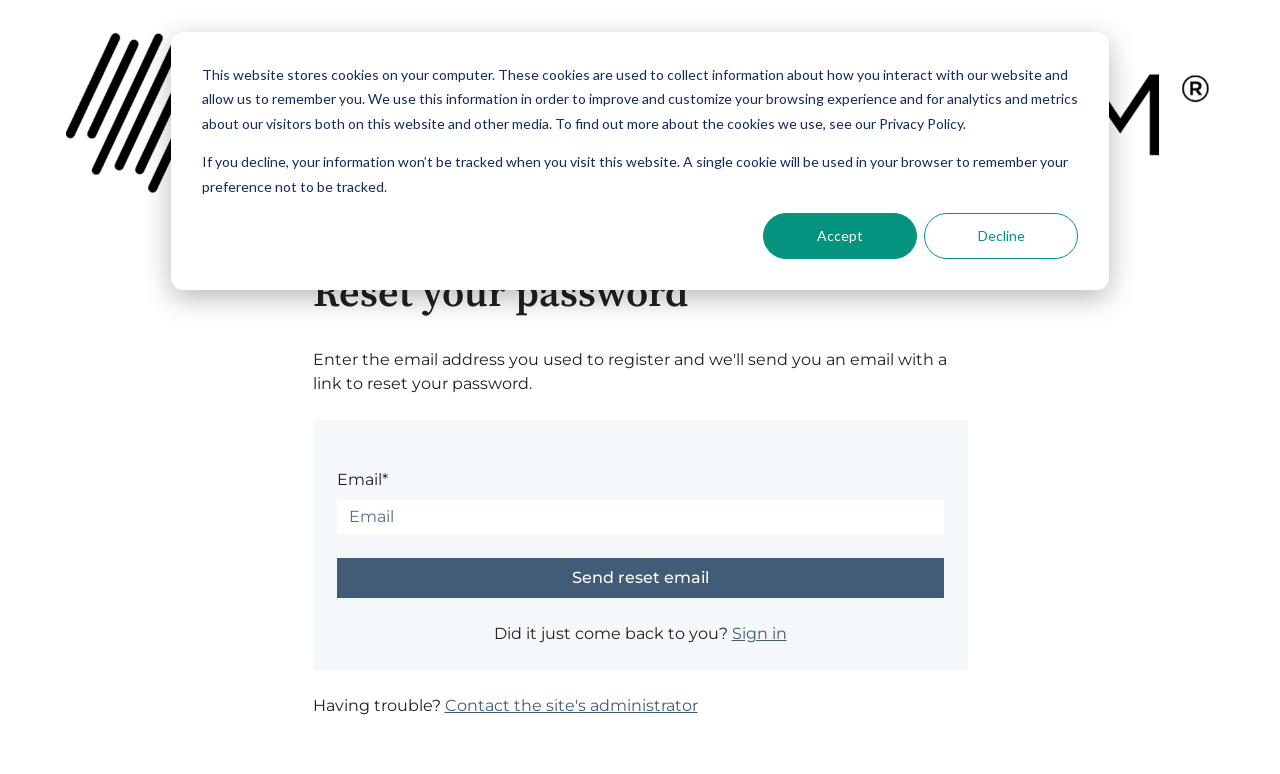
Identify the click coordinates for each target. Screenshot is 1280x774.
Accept (840, 235)
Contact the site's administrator (571, 705)
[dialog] (640, 161)
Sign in (759, 633)
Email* (362, 479)
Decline (1001, 235)
